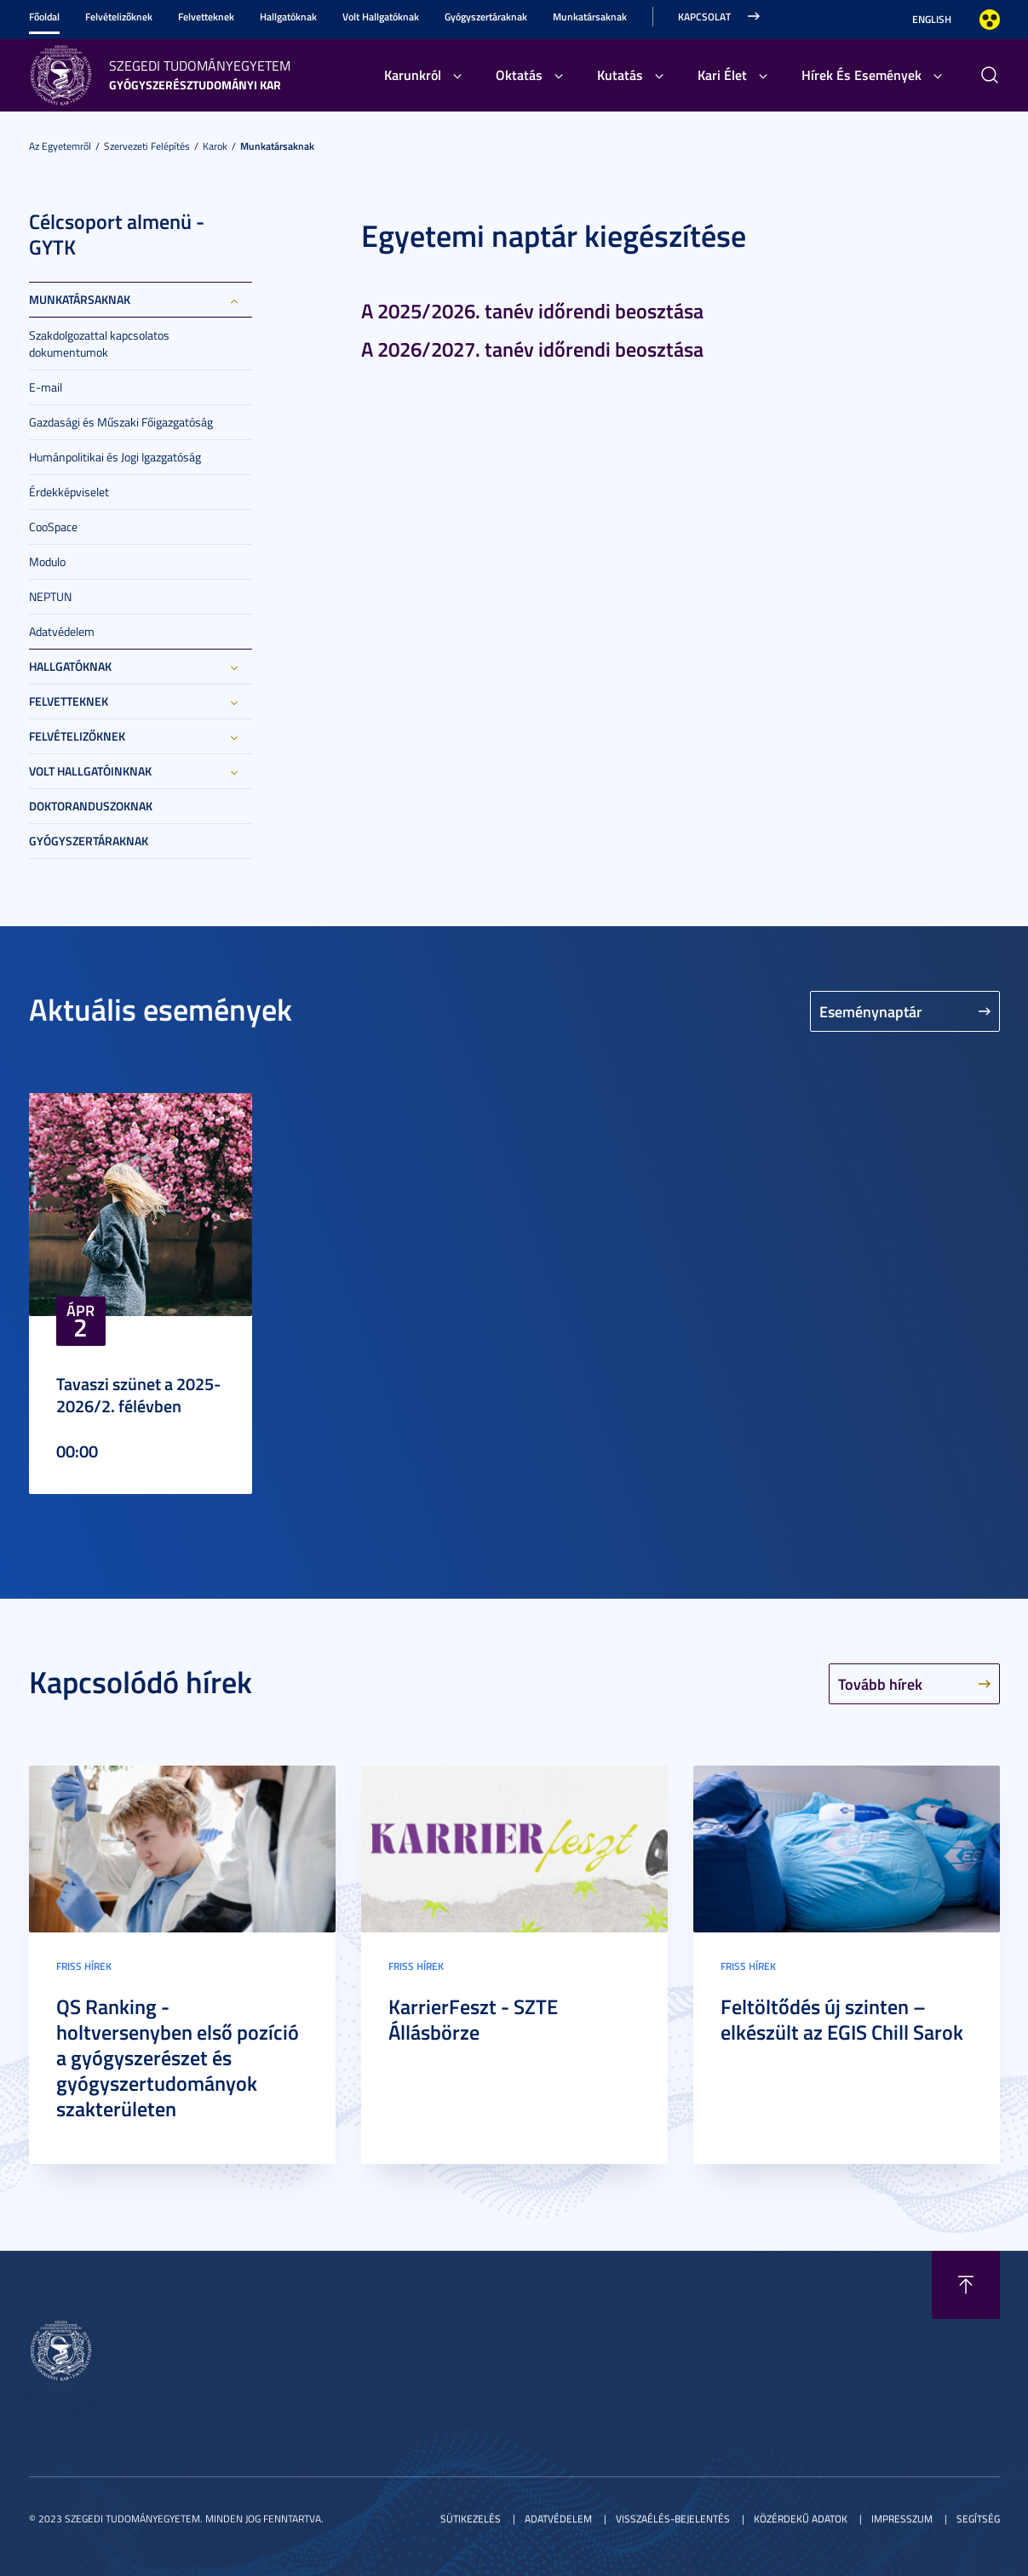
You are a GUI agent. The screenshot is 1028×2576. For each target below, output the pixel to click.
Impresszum (902, 2518)
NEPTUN (50, 596)
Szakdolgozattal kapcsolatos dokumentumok (99, 343)
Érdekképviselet (69, 492)
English (931, 19)
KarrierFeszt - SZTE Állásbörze (473, 2019)
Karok (215, 146)
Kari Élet (722, 74)
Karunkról (412, 74)
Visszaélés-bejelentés (673, 2518)
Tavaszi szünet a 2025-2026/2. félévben (138, 1394)
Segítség (978, 2518)
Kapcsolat (704, 16)
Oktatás (519, 74)
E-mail (45, 387)
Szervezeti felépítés (147, 146)
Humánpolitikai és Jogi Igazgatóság (115, 457)
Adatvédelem (62, 631)
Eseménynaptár (870, 1011)
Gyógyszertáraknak (486, 16)
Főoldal (44, 16)
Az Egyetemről (60, 146)
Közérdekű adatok (800, 2518)
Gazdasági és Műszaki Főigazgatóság (121, 422)
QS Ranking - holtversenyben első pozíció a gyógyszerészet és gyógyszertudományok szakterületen (177, 2057)
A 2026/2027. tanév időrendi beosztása (532, 349)
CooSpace (53, 526)
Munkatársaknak (590, 16)
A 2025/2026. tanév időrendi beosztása (532, 310)
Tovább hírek (880, 1684)
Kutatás (620, 74)
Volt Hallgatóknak (380, 16)
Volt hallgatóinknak (90, 771)
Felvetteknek (206, 16)
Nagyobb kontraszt (989, 19)
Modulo (47, 561)
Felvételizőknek (118, 16)
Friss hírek (84, 1966)
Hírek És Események (861, 74)
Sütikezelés (470, 2518)
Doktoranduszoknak (90, 806)
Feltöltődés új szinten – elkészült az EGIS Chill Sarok (842, 2019)
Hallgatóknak (288, 16)
